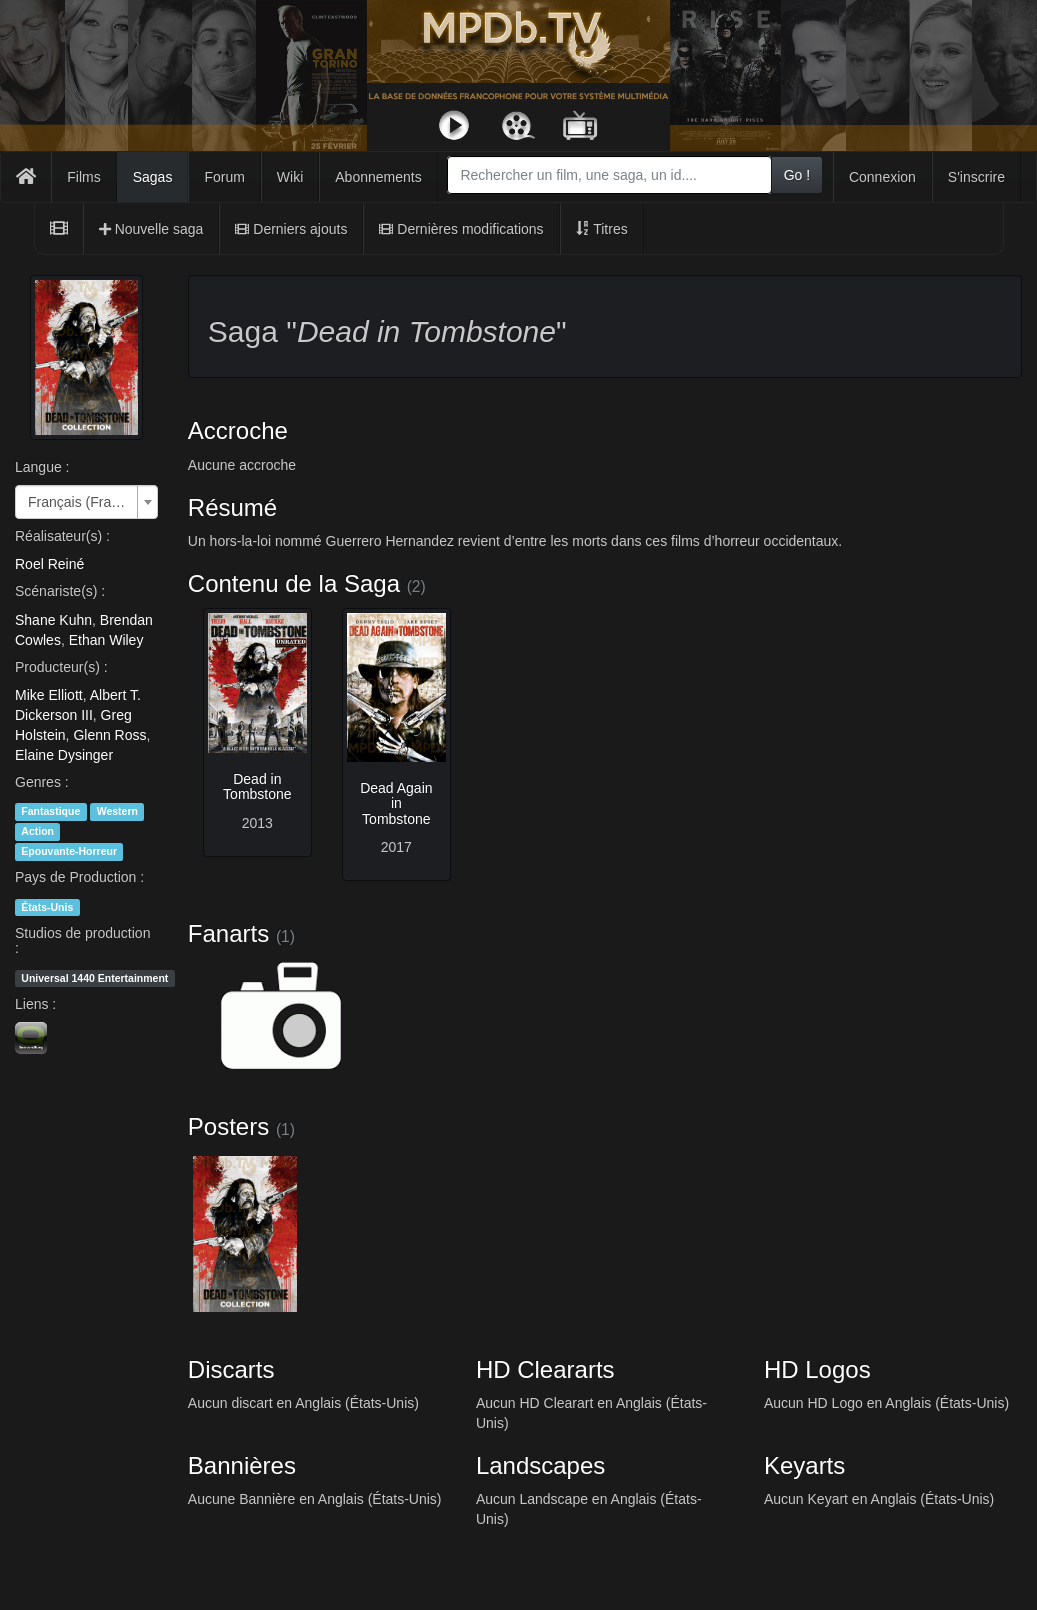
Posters (228, 1126)
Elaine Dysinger (64, 755)
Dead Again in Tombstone (396, 803)
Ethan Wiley (106, 640)
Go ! (797, 175)
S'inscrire (976, 177)
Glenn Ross (109, 735)
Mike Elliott (49, 695)
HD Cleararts (545, 1369)
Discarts (231, 1369)
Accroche (238, 430)
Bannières (242, 1465)
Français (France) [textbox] (80, 502)
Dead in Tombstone (257, 786)
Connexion (882, 177)
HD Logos (817, 1369)
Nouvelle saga (151, 229)
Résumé (232, 507)
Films (83, 177)
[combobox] (609, 175)
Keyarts (804, 1465)
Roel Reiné (49, 564)
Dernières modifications (461, 229)
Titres (602, 229)
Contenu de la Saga (294, 583)
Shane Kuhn (53, 620)
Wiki (290, 177)
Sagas (153, 177)
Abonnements (378, 177)
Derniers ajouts (291, 229)
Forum (224, 177)
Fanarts (228, 933)
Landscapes (540, 1465)
